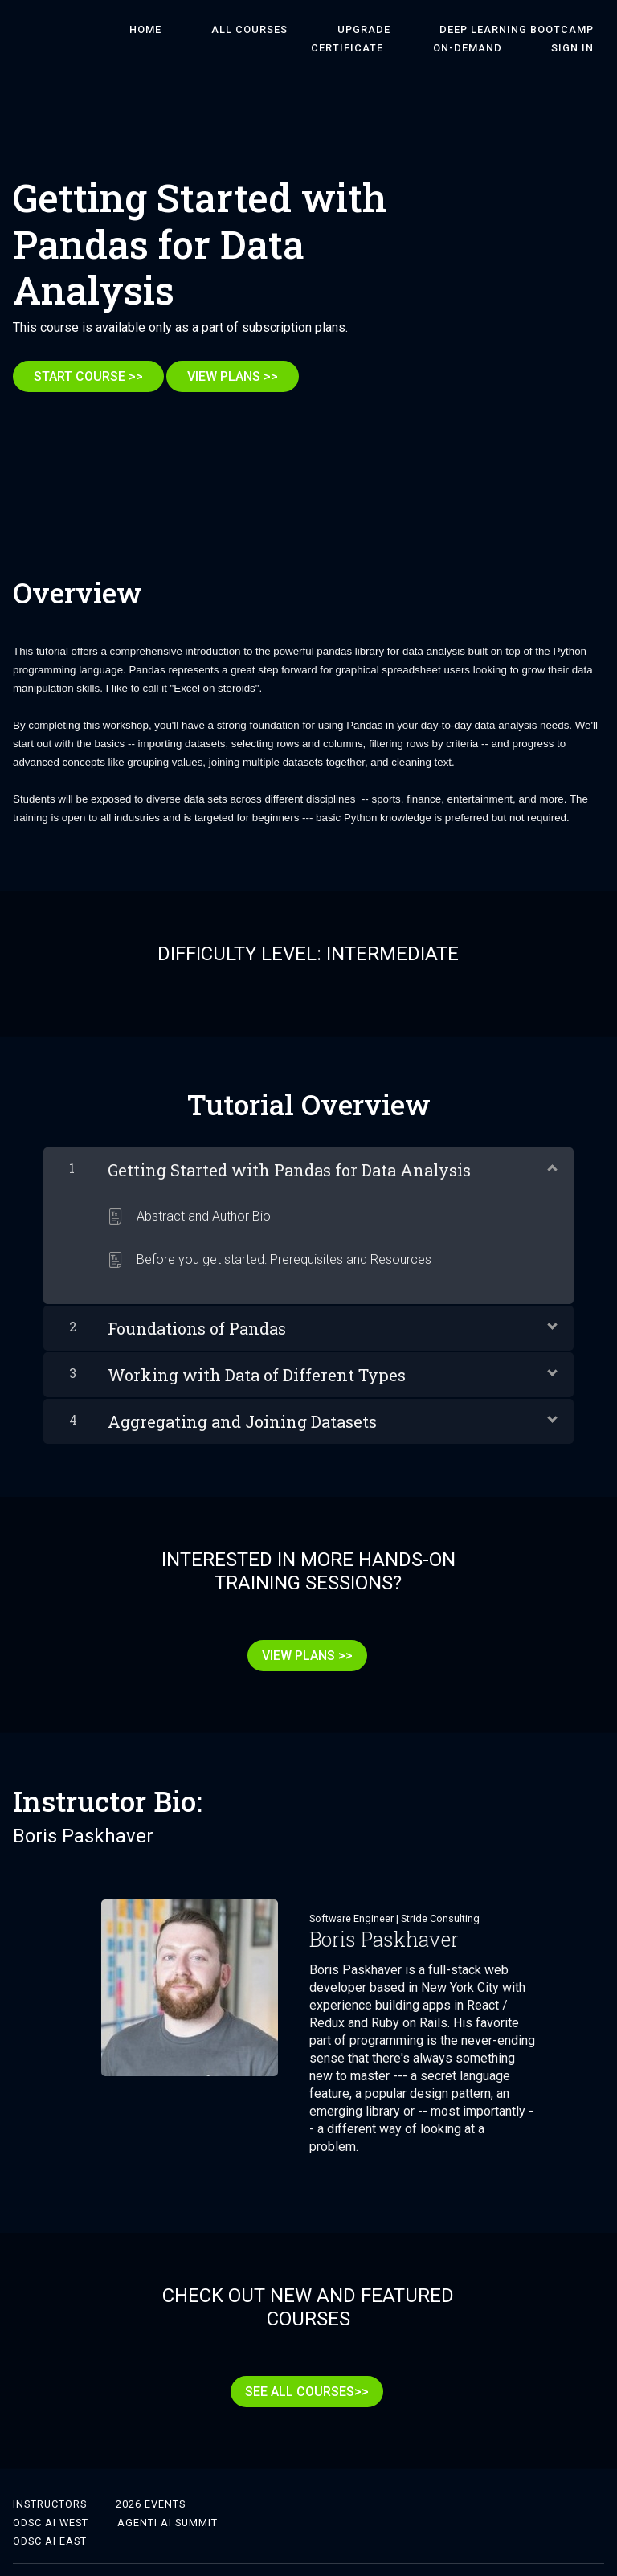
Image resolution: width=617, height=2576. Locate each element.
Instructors (50, 2473)
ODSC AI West (50, 2491)
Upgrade (293, 30)
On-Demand (498, 49)
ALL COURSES (199, 30)
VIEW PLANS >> (243, 376)
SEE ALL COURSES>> (302, 2370)
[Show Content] (551, 1156)
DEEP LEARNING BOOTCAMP (426, 30)
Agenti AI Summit (167, 2491)
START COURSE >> (88, 376)
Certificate (568, 30)
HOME (116, 30)
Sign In (583, 49)
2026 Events (151, 2473)
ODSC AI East (50, 2510)
